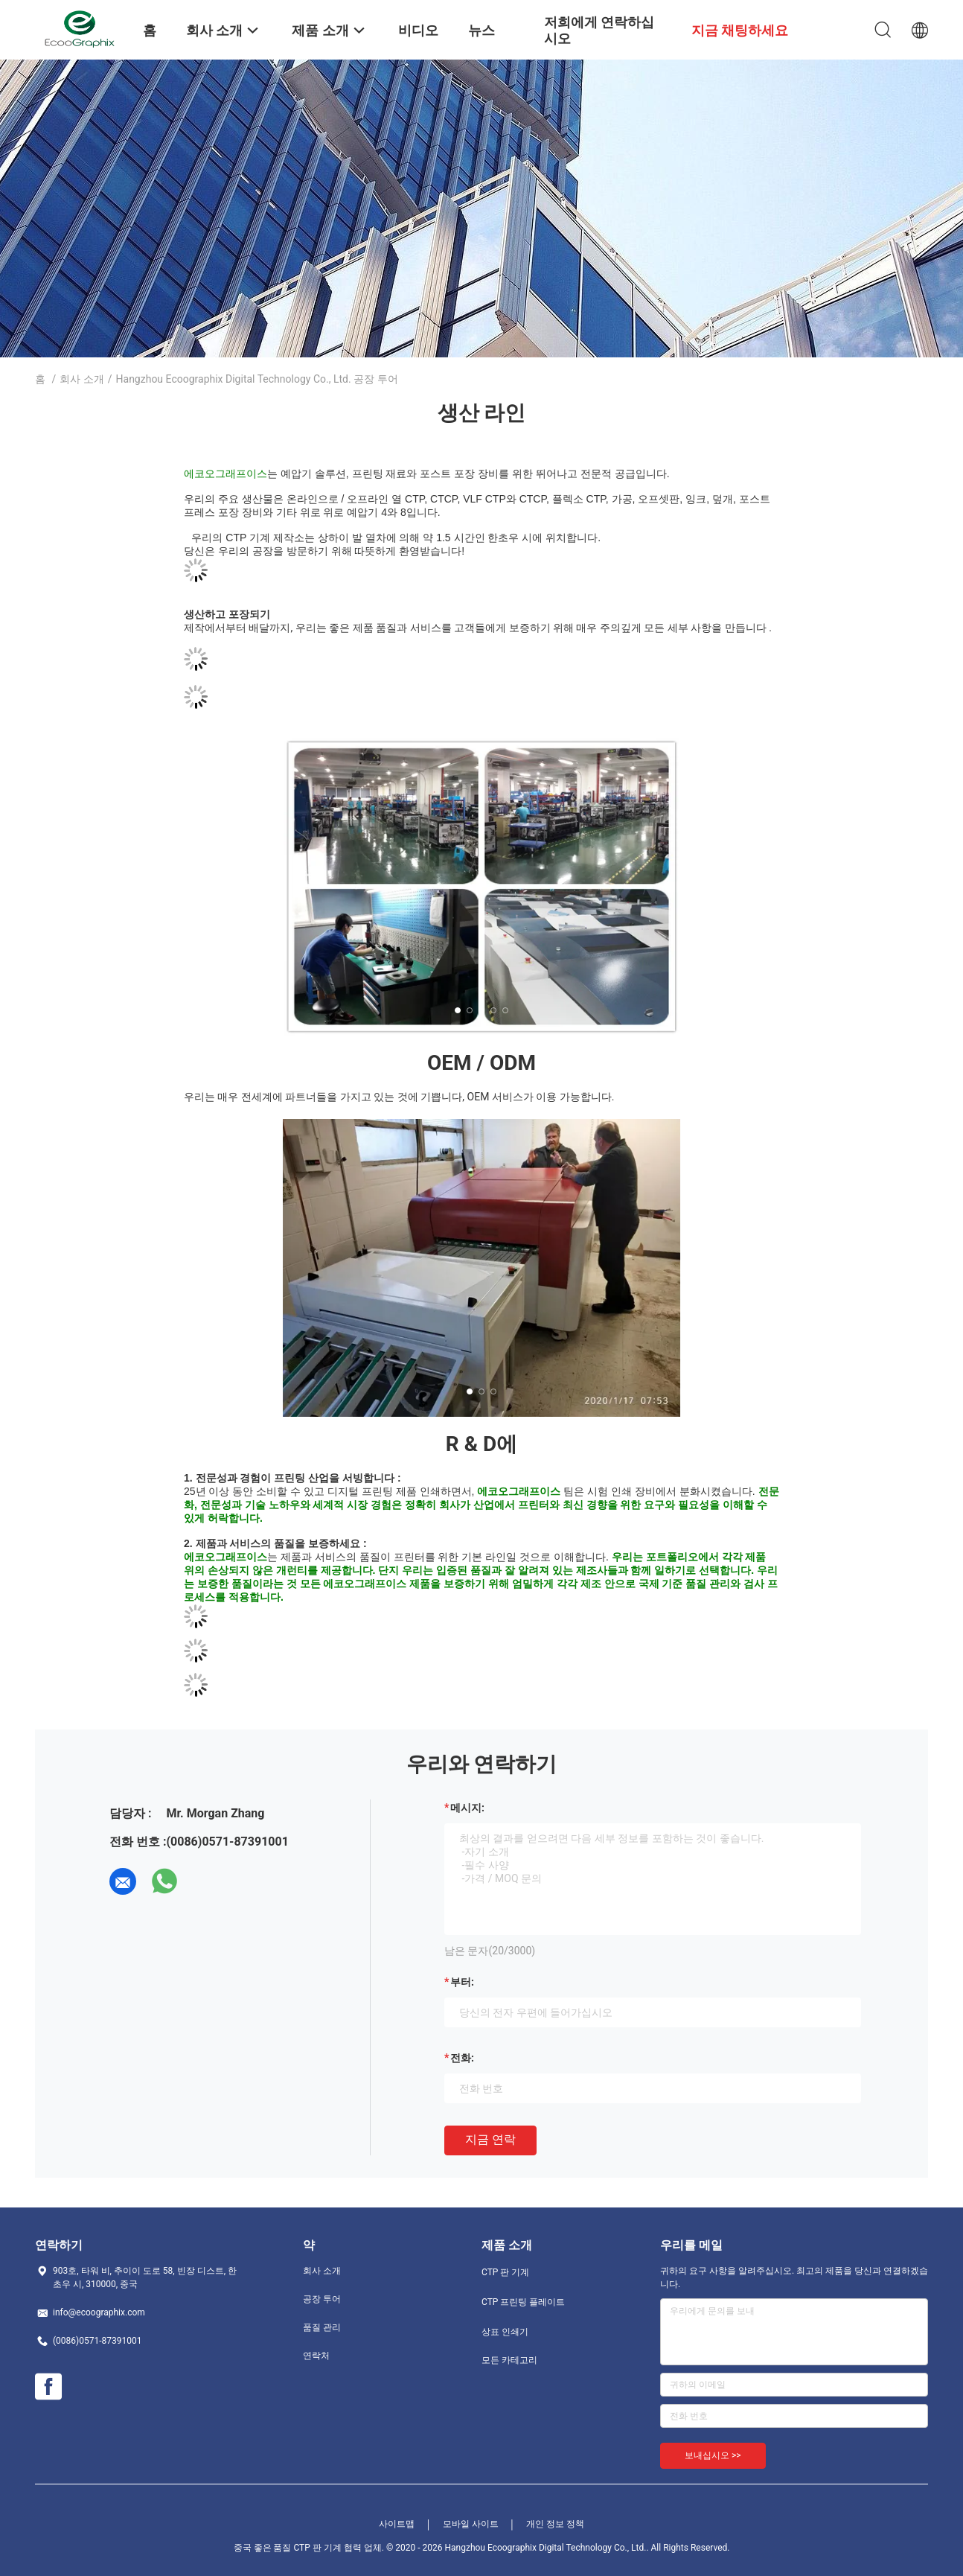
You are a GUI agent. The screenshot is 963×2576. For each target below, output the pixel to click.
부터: (462, 1982)
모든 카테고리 (509, 2360)
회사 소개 (81, 379)
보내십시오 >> (713, 2455)
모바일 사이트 (471, 2524)
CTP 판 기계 (505, 2272)
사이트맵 (397, 2524)
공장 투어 (322, 2299)
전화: (462, 2058)
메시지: (467, 1808)
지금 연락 (490, 2139)
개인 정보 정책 (555, 2524)
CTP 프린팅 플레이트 (523, 2302)
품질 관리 (322, 2327)
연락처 (316, 2355)
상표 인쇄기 (505, 2332)
